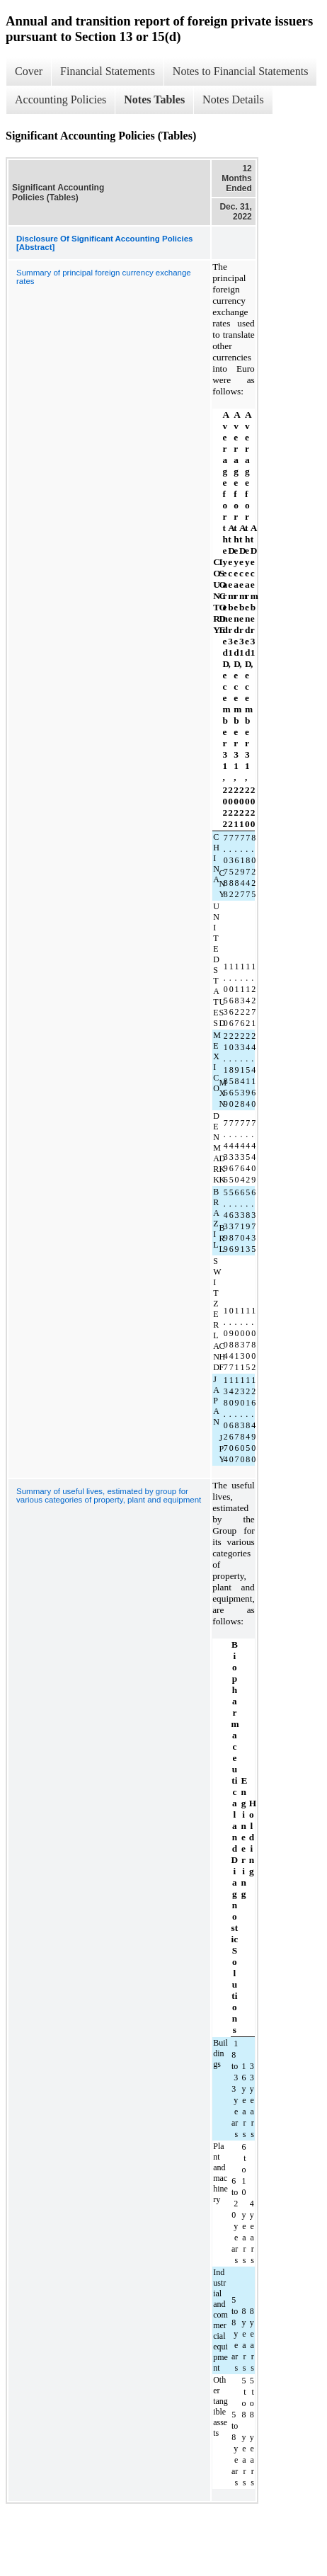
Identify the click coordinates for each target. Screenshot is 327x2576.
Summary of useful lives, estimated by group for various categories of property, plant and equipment (108, 1495)
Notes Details (233, 99)
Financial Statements (107, 71)
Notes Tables (154, 99)
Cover (28, 71)
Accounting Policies (60, 99)
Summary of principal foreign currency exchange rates (103, 276)
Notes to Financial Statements (241, 71)
